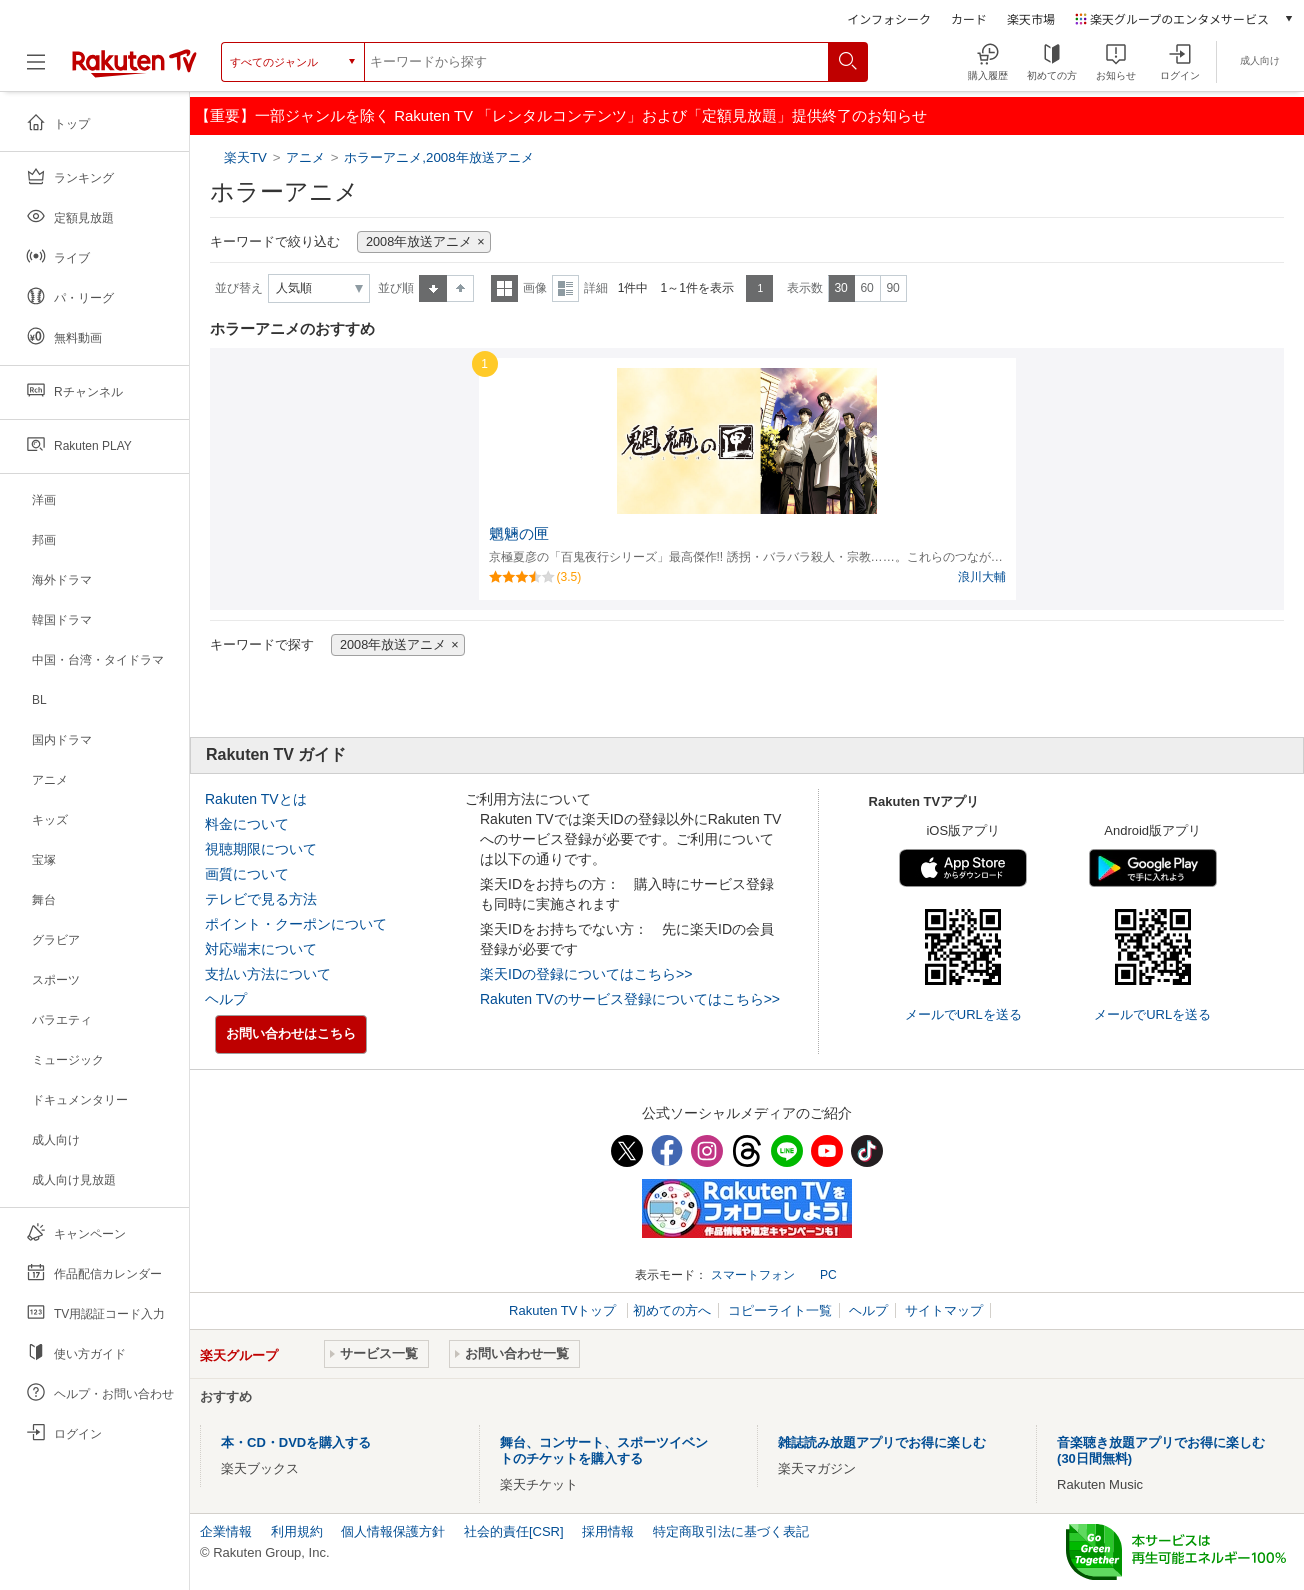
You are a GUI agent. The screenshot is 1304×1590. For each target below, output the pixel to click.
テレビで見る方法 (261, 899)
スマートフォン (753, 1275)
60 (866, 288)
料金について (247, 824)
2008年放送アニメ (419, 242)
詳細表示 (565, 288)
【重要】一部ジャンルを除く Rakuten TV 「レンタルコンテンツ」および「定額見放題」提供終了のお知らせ (561, 115)
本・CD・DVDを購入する (296, 1442)
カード (969, 18)
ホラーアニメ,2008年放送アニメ (438, 157)
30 (840, 288)
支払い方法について (268, 974)
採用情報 (608, 1531)
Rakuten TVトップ (564, 1310)
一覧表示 (504, 288)
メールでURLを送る (963, 1014)
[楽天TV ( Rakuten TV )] (134, 69)
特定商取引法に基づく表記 (731, 1531)
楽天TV (247, 157)
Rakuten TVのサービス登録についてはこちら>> (630, 999)
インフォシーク (889, 18)
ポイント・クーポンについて (296, 924)
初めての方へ (672, 1310)
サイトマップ (944, 1310)
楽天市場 (1031, 18)
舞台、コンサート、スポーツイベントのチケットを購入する (604, 1450)
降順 (460, 288)
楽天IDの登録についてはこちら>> (586, 974)
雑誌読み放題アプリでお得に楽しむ (882, 1442)
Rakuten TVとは (256, 799)
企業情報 (226, 1531)
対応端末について (261, 949)
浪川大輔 (982, 577)
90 (892, 288)
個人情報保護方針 (393, 1531)
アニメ (305, 157)
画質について (247, 874)
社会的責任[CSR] (514, 1531)
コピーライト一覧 (780, 1310)
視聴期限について (261, 849)
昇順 (433, 288)
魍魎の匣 (519, 534)
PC (828, 1275)
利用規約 (297, 1531)
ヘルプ (226, 999)
